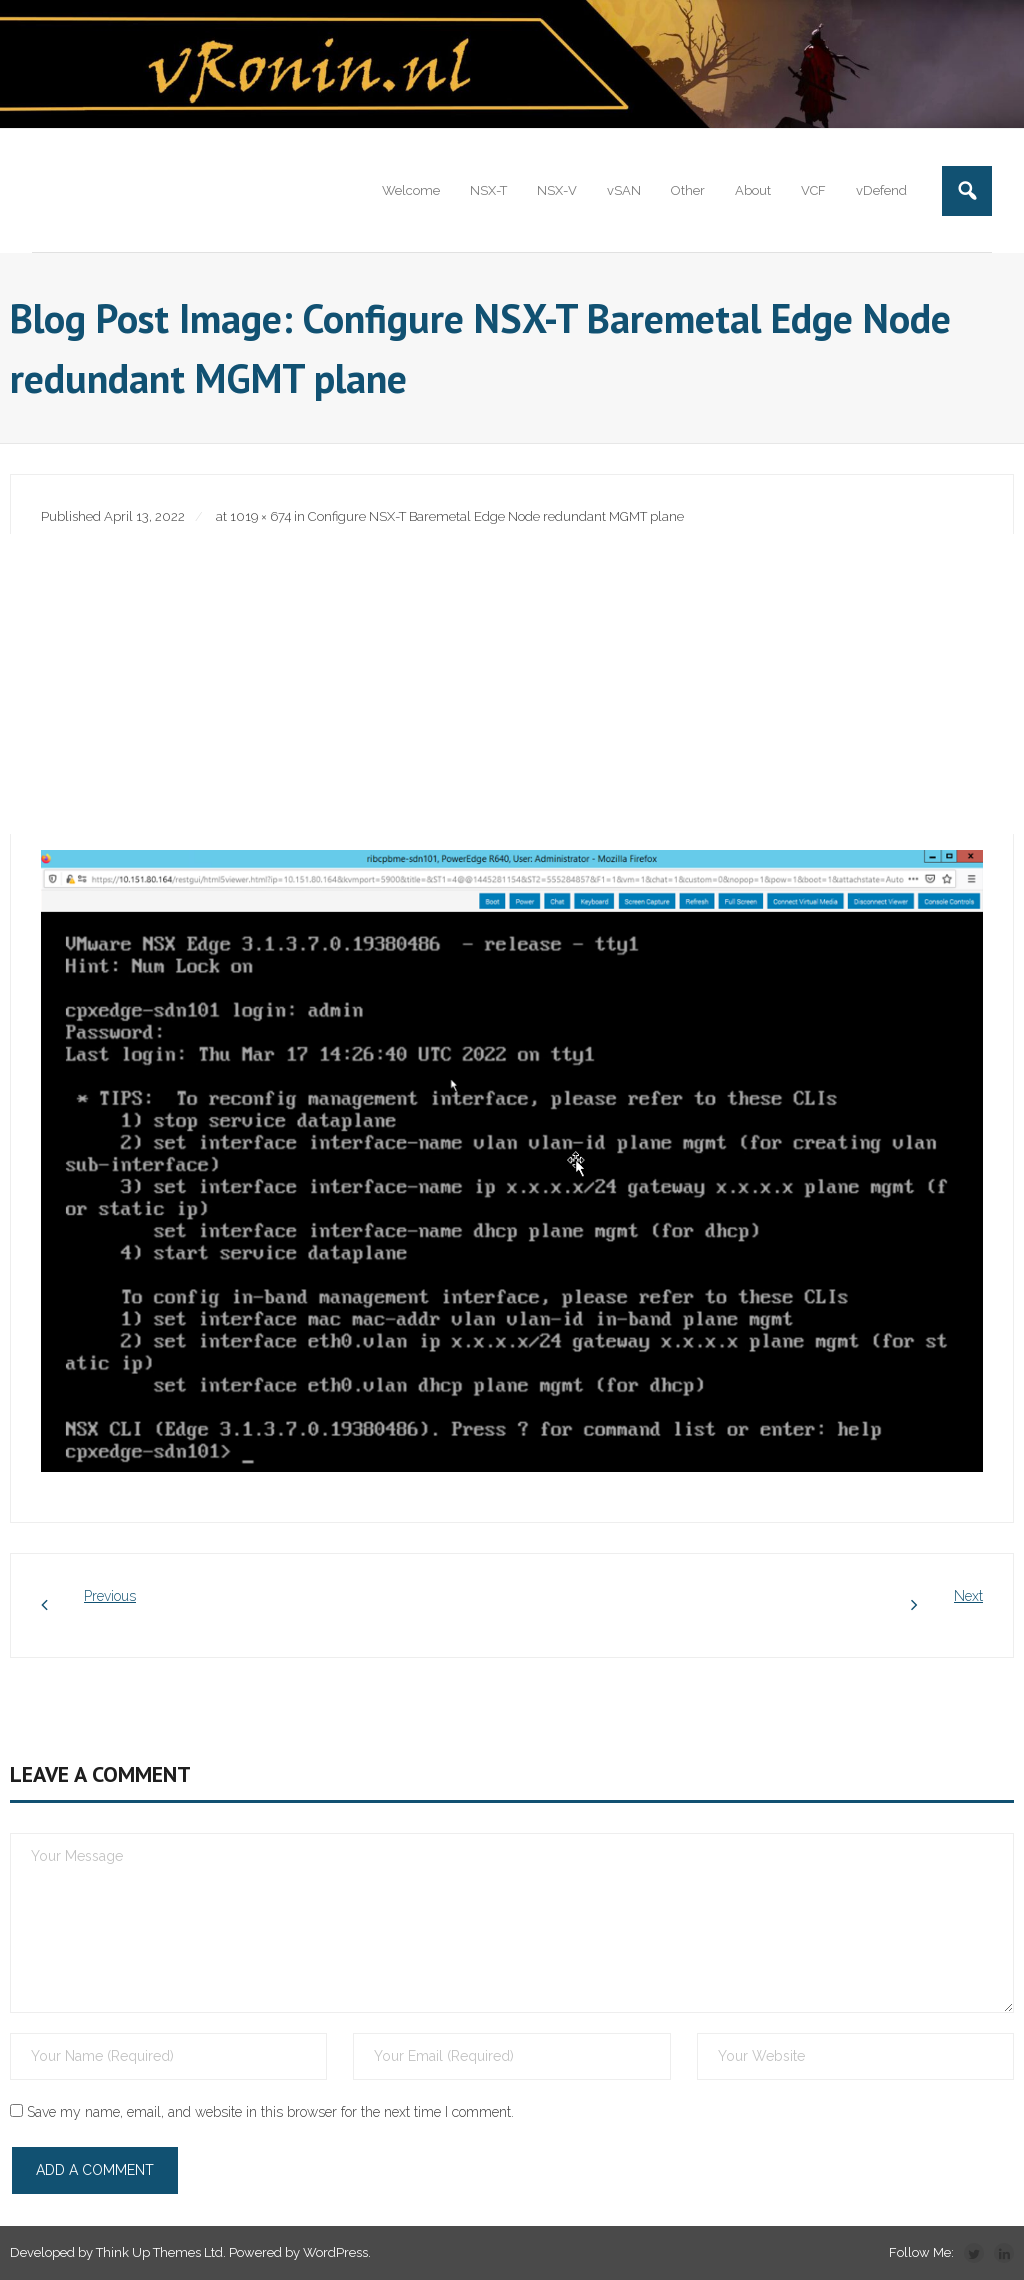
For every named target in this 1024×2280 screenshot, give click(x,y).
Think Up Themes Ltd (159, 2252)
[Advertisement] (512, 684)
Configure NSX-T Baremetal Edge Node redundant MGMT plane (496, 516)
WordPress (335, 2252)
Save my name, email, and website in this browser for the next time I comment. (270, 2112)
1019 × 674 (260, 516)
